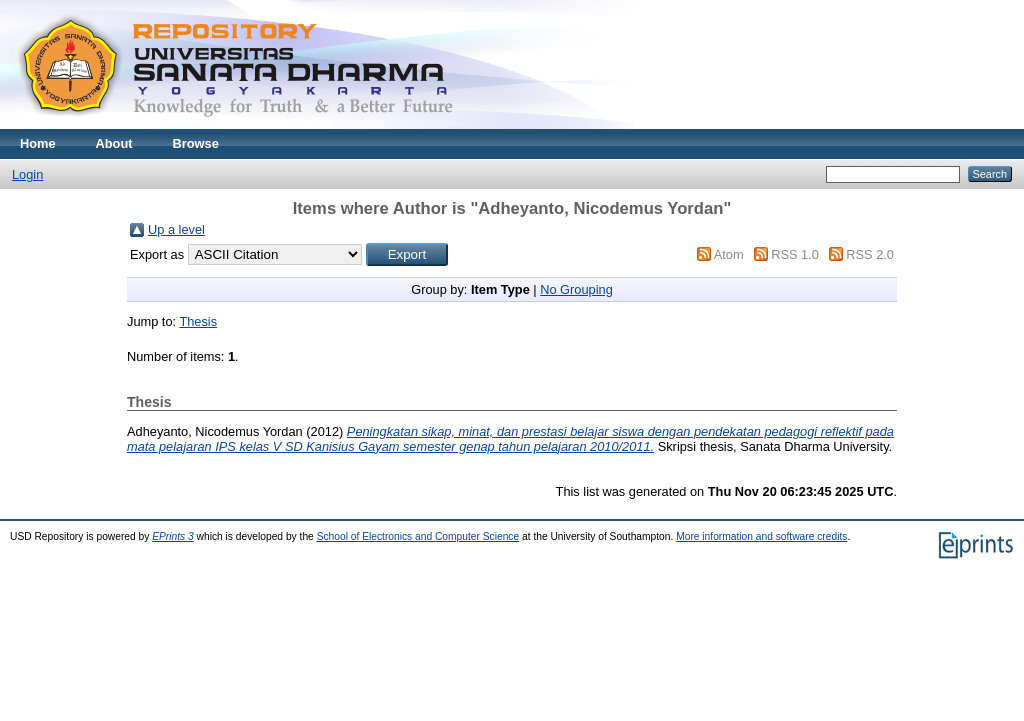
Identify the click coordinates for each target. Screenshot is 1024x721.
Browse (196, 143)
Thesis (198, 321)
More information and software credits (761, 536)
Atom (729, 254)
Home (38, 143)
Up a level (176, 229)
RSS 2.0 (870, 254)
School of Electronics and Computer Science (418, 536)
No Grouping (576, 289)
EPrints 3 (173, 536)
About (114, 143)
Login (27, 174)
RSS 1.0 (795, 254)
